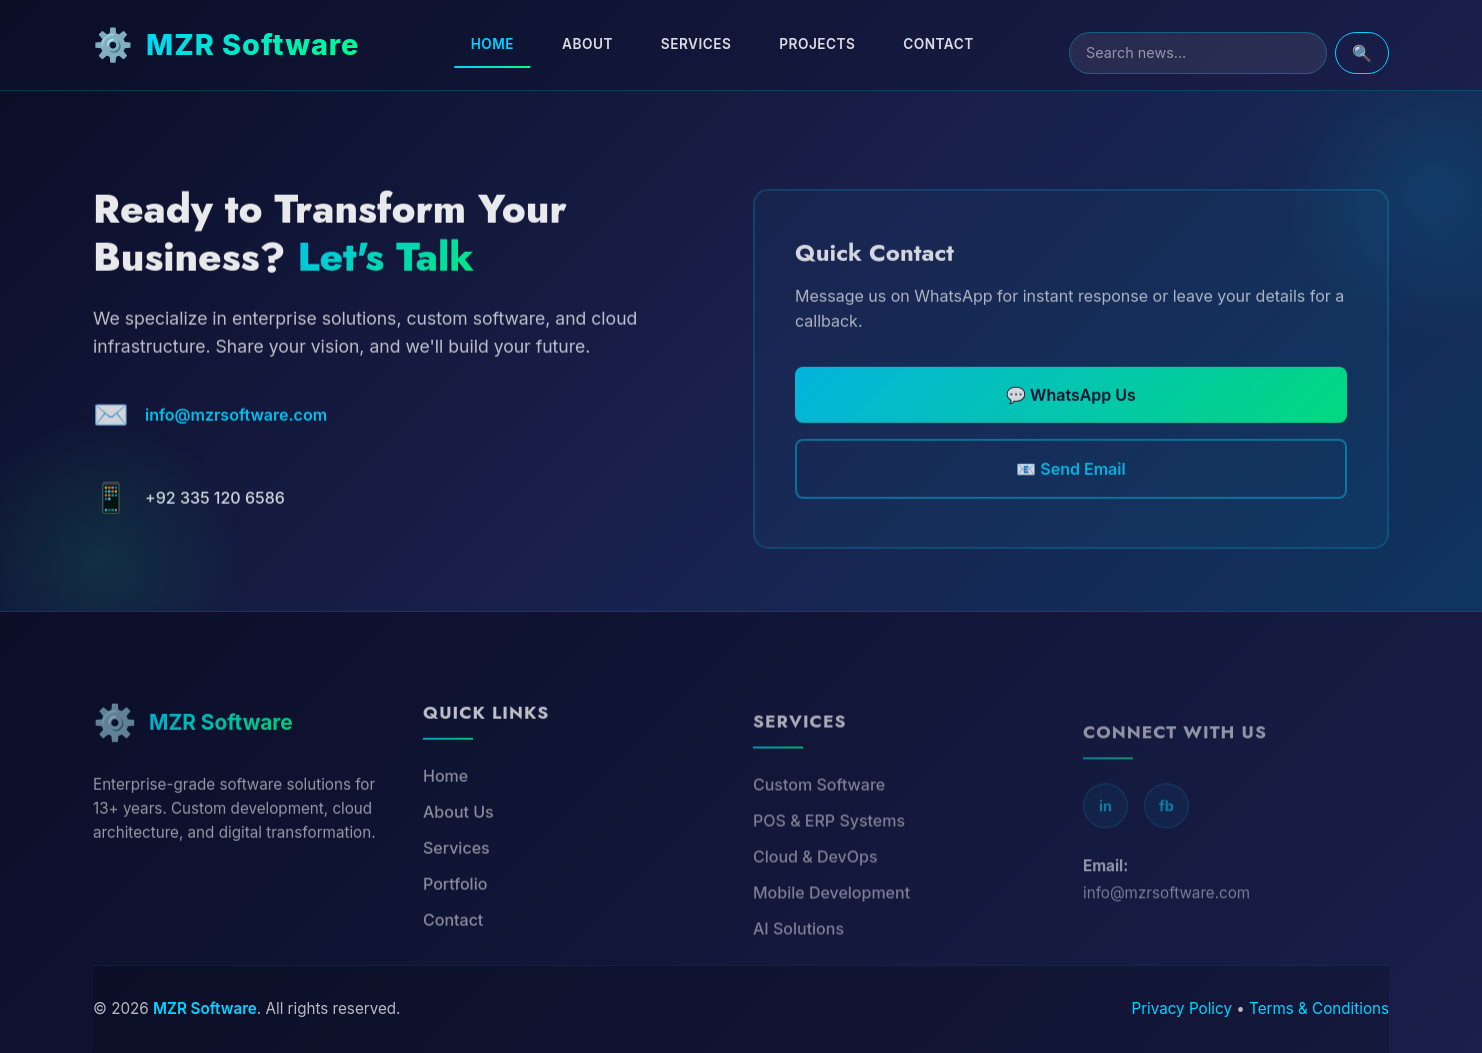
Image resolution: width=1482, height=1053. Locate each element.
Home (492, 44)
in (1105, 845)
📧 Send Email (1070, 493)
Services (696, 44)
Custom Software (819, 822)
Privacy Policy (1182, 1008)
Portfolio (455, 916)
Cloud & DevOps (815, 894)
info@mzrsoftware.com (236, 430)
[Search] (1198, 53)
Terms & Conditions (1319, 1008)
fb (1166, 845)
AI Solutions (798, 966)
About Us (458, 844)
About (587, 44)
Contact (938, 44)
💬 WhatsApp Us (1071, 419)
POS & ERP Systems (829, 858)
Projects (817, 44)
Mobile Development (831, 930)
